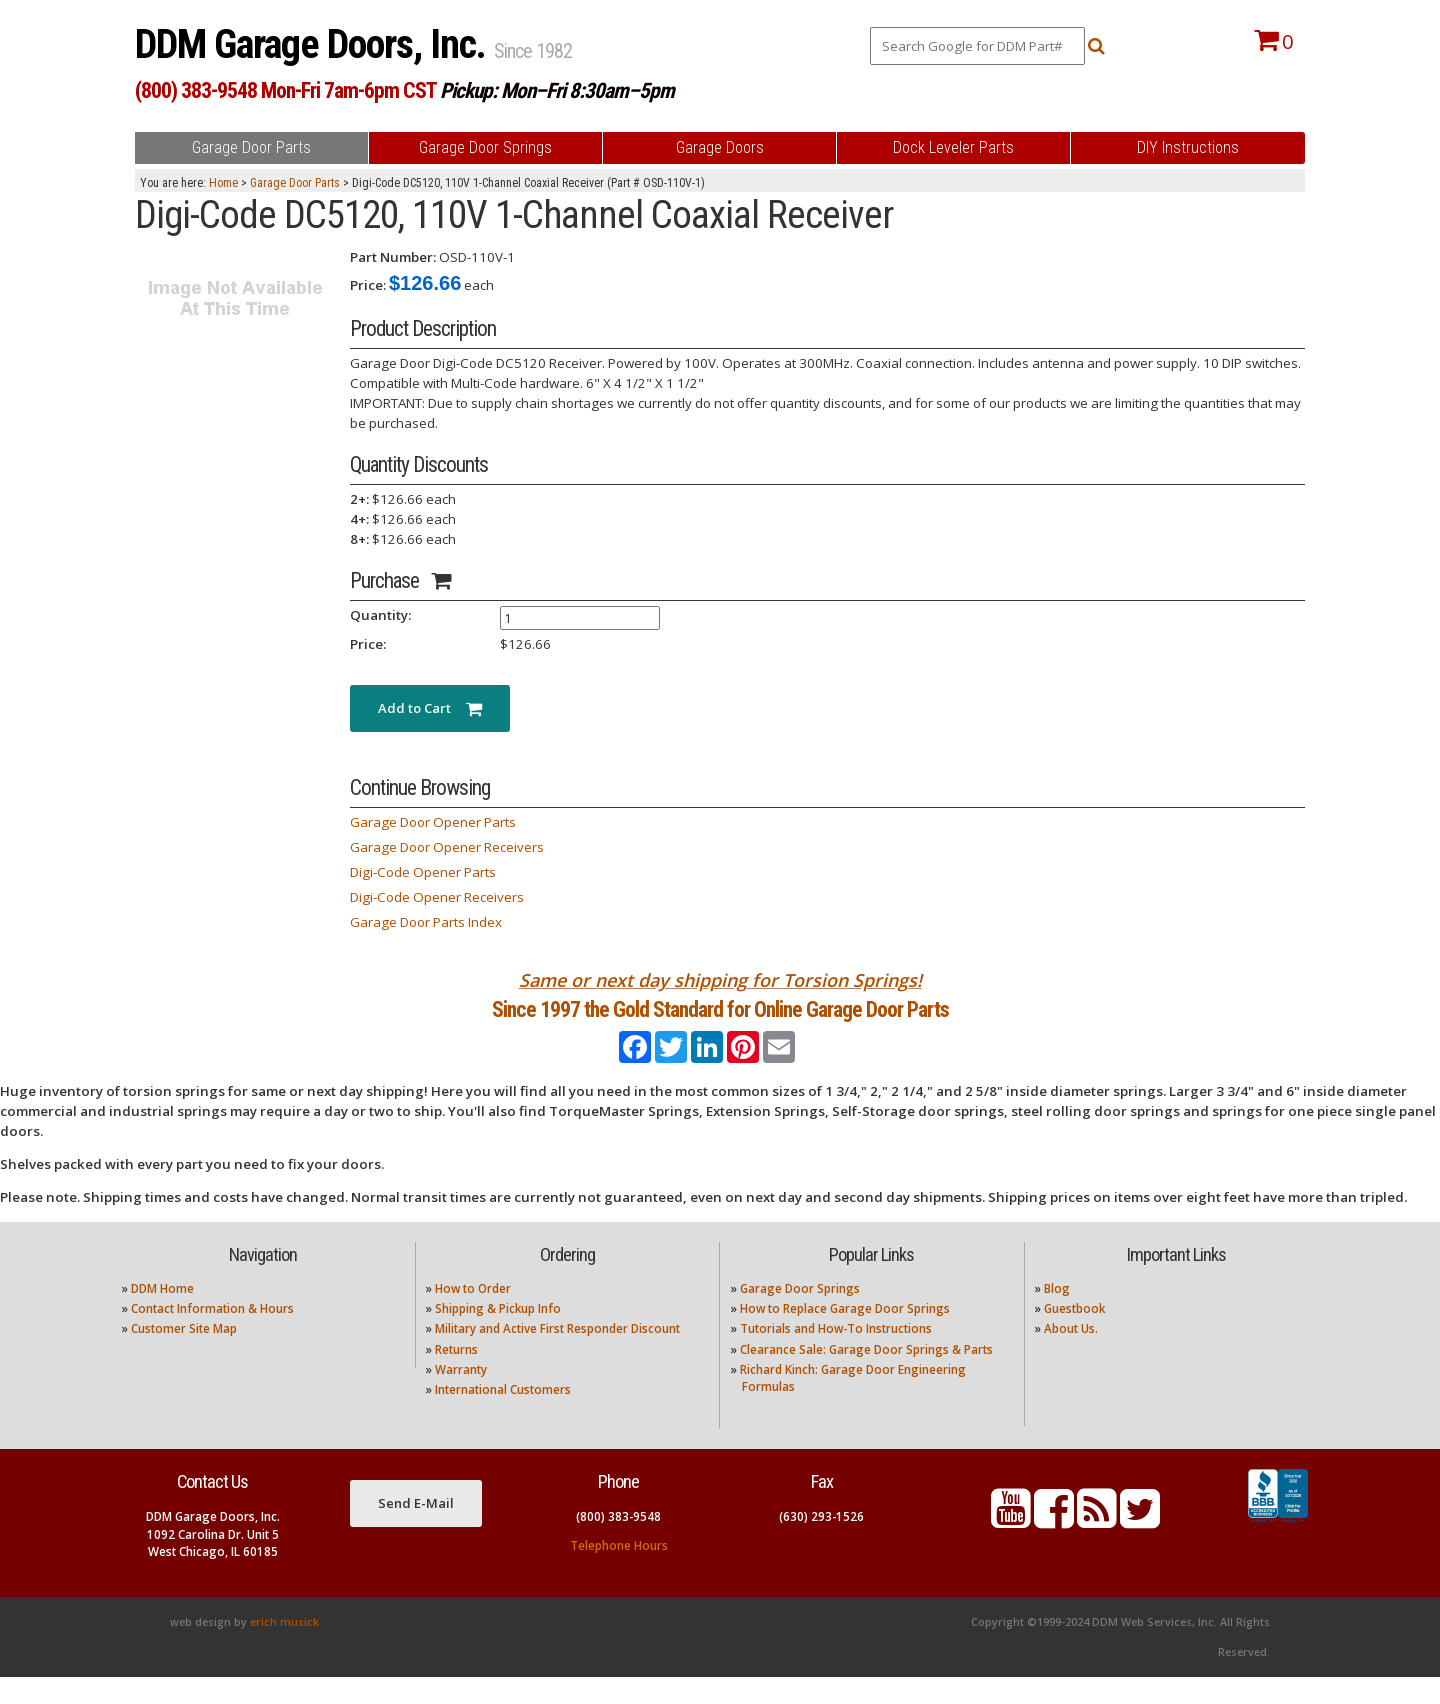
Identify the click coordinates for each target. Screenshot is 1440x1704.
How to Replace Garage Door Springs (845, 1335)
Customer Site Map (184, 1355)
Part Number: (393, 257)
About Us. (1071, 1355)
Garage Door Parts (295, 183)
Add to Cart (430, 708)
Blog (1057, 1314)
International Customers (503, 1416)
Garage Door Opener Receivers (447, 847)
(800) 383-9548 (618, 1543)
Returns (456, 1375)
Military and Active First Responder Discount (557, 1355)
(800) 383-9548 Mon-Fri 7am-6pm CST (285, 90)
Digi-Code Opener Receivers (437, 897)
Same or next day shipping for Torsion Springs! (720, 980)
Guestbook (1074, 1335)
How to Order (473, 1314)
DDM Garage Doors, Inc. (314, 44)
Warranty (461, 1396)
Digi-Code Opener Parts (423, 872)
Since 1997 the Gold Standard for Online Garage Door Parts (720, 1023)
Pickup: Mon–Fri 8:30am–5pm (557, 90)
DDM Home (162, 1314)
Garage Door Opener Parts (433, 822)
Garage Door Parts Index (426, 922)
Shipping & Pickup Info (498, 1335)
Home (223, 183)
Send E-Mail (416, 1530)
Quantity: (380, 615)
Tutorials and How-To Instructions (836, 1355)
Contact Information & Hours (212, 1335)
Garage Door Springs (800, 1314)
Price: (368, 285)
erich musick (284, 1649)
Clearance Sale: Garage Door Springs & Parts (866, 1375)
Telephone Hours (619, 1572)
